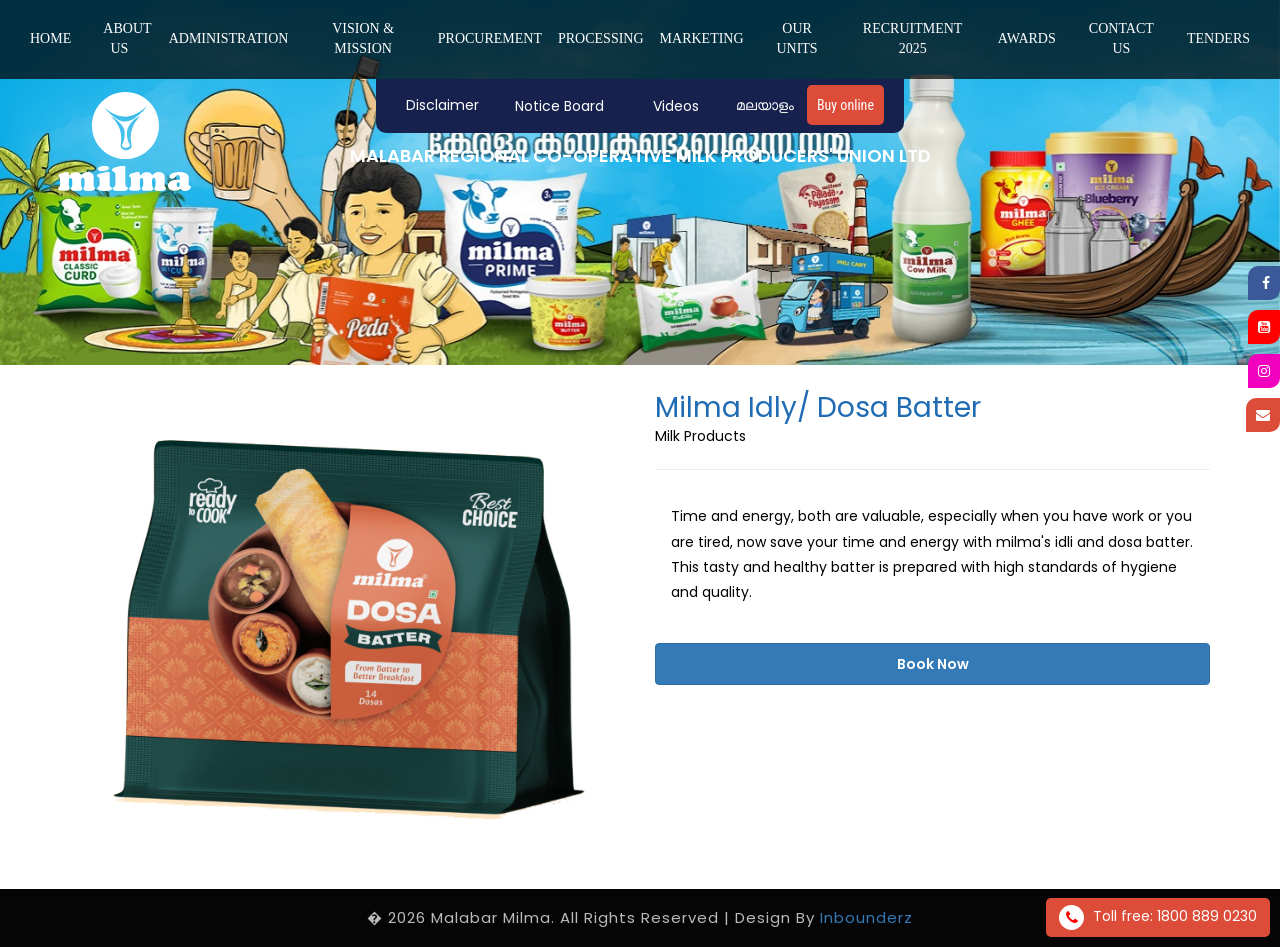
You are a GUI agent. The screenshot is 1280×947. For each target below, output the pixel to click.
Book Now (933, 664)
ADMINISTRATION (229, 38)
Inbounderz (866, 917)
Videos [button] (676, 106)
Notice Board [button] (559, 106)
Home (50, 38)
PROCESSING (601, 38)
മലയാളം (765, 105)
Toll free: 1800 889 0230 (1158, 917)
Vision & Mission (363, 38)
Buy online (845, 105)
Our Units (796, 38)
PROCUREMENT (490, 38)
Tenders (1218, 38)
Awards (1027, 38)
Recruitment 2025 (913, 38)
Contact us (1121, 38)
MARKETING (702, 38)
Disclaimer (442, 105)
